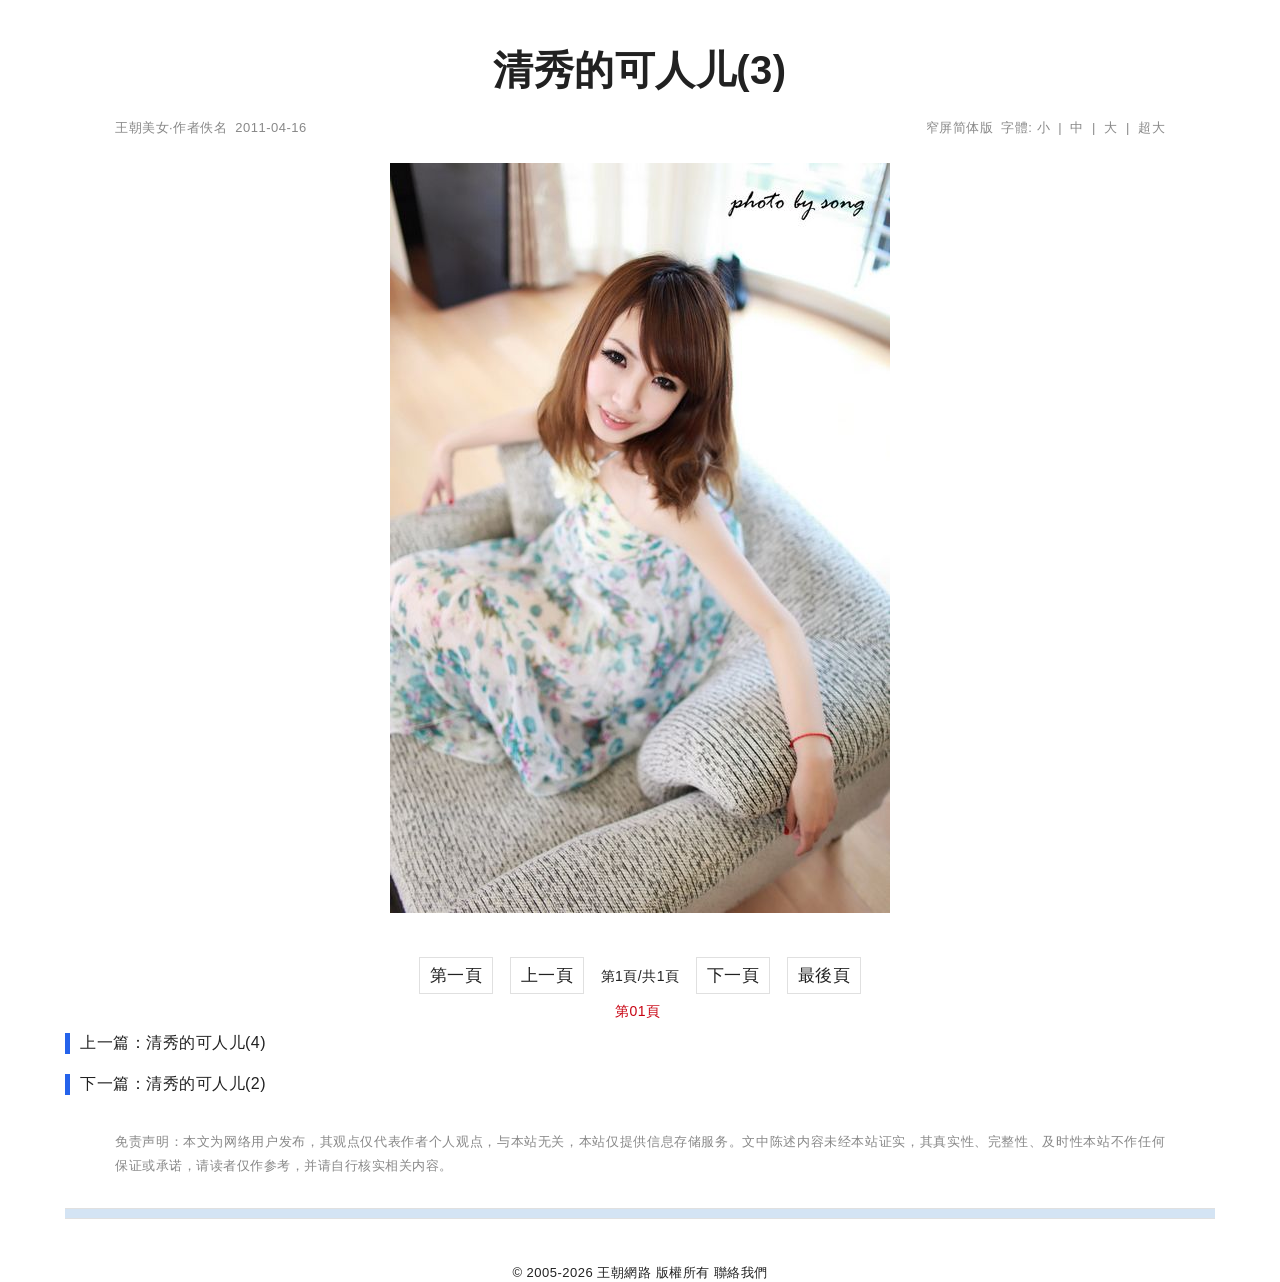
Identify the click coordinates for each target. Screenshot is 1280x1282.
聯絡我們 (741, 1272)
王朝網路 (624, 1272)
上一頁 (547, 975)
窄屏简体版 (960, 127)
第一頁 (456, 975)
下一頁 (733, 975)
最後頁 (824, 975)
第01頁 (638, 1011)
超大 (1151, 127)
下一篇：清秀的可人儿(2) (173, 1083)
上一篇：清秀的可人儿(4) (173, 1042)
